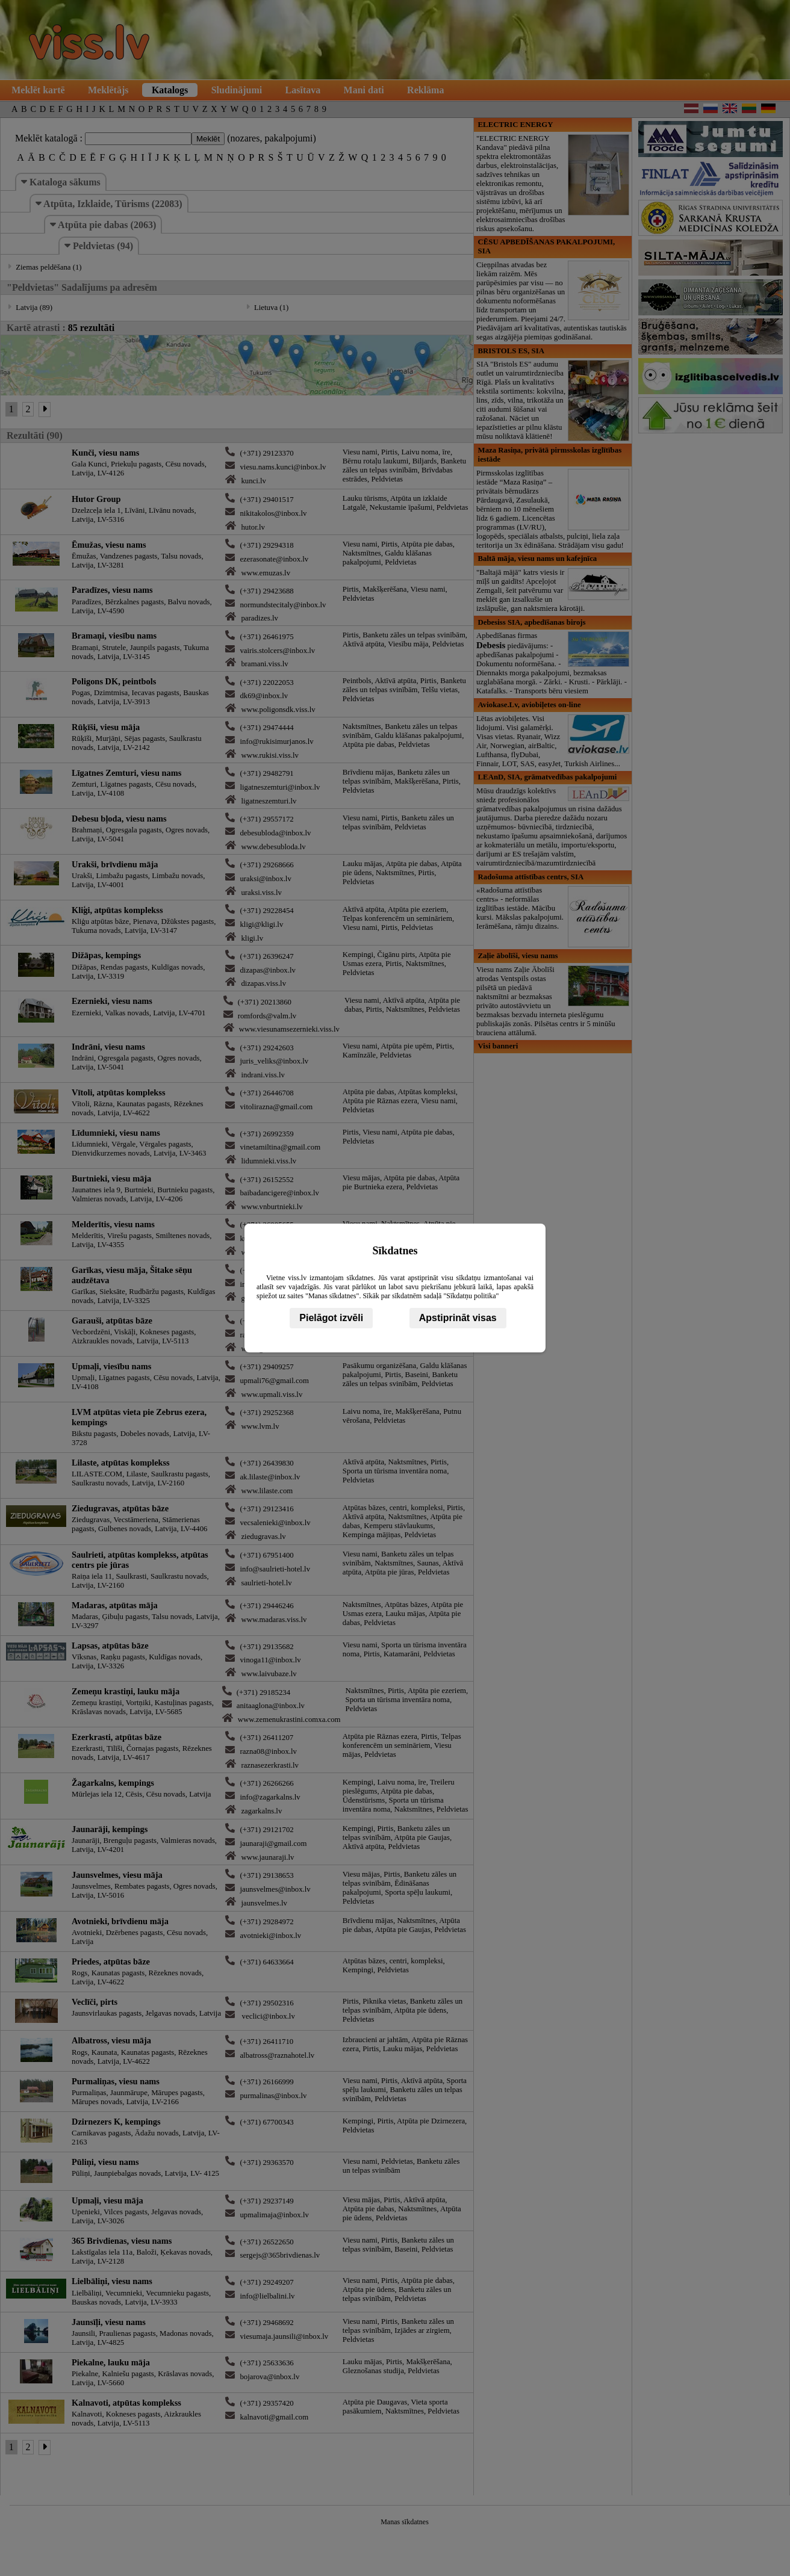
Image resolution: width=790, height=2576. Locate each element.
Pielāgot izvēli (331, 1318)
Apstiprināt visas (458, 1318)
